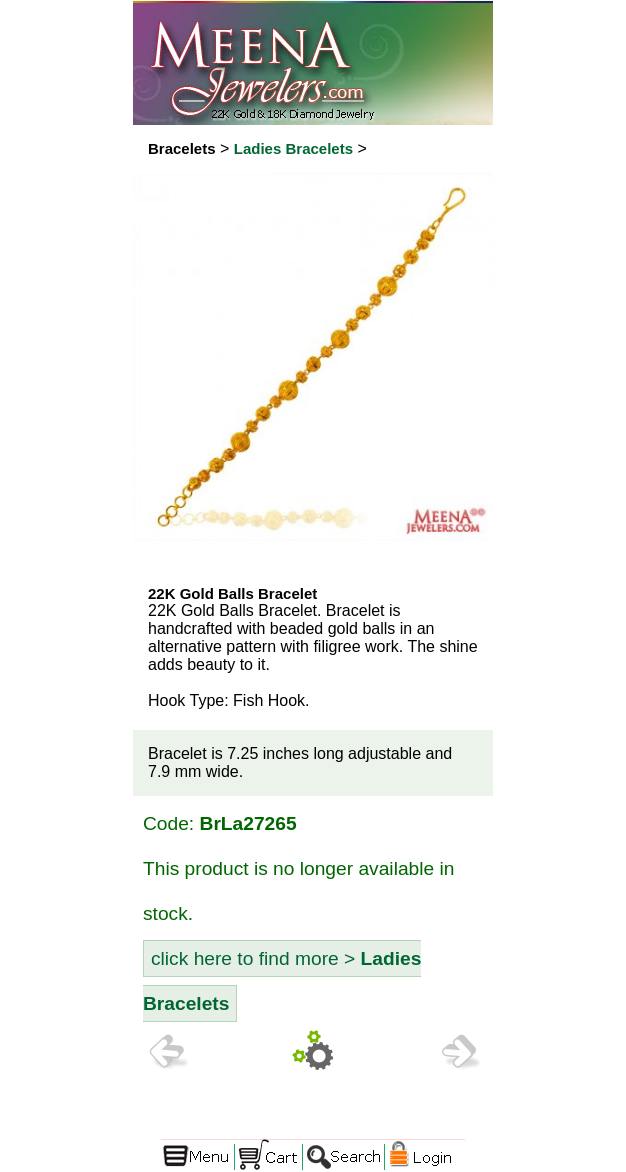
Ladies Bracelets (293, 148)
